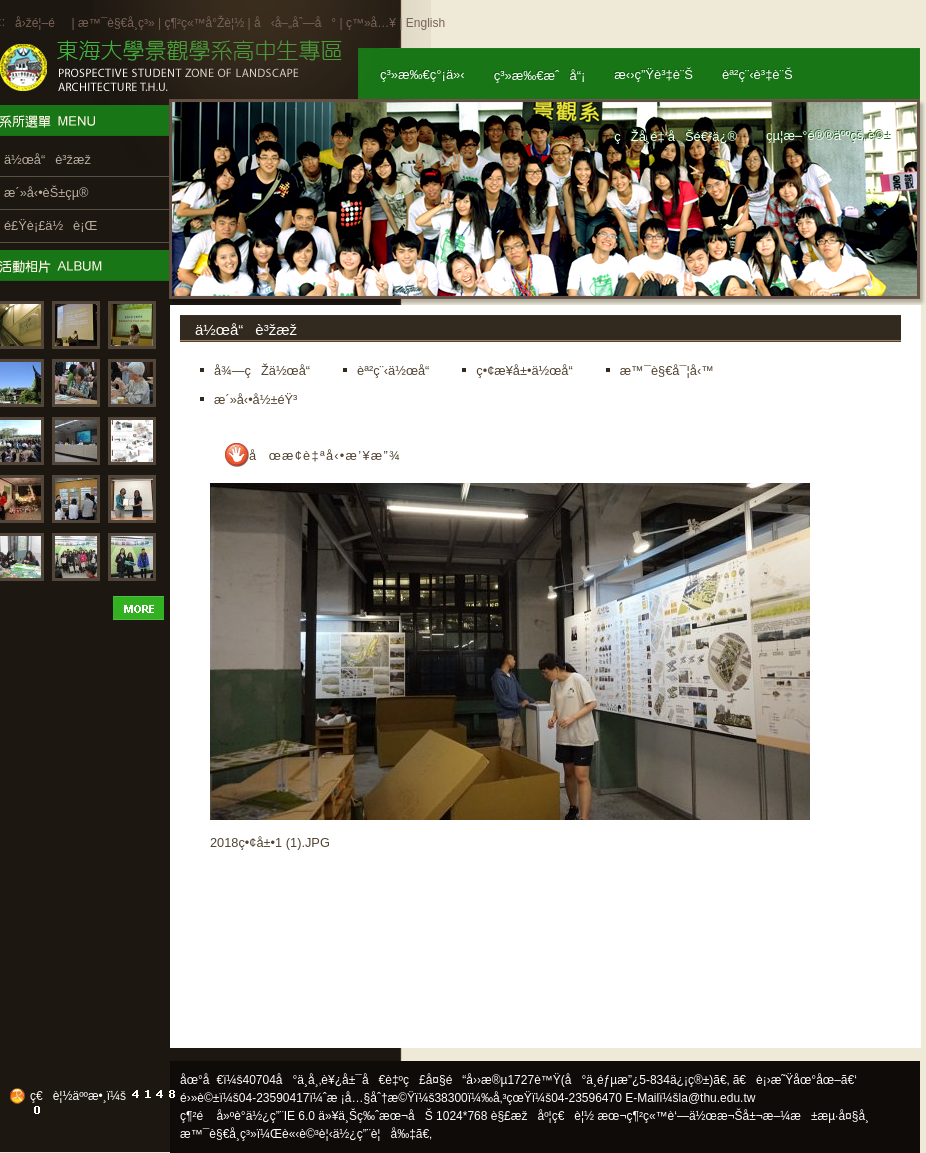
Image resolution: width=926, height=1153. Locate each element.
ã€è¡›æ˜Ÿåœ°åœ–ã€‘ (795, 1080)
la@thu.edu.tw (717, 1098)
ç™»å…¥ (371, 23)
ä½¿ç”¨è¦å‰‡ (374, 1134)
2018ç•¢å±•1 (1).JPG (270, 842)
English (425, 23)
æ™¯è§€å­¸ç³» (118, 23)
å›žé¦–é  (41, 23)
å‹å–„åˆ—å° (295, 23)
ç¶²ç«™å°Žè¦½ (204, 23)
